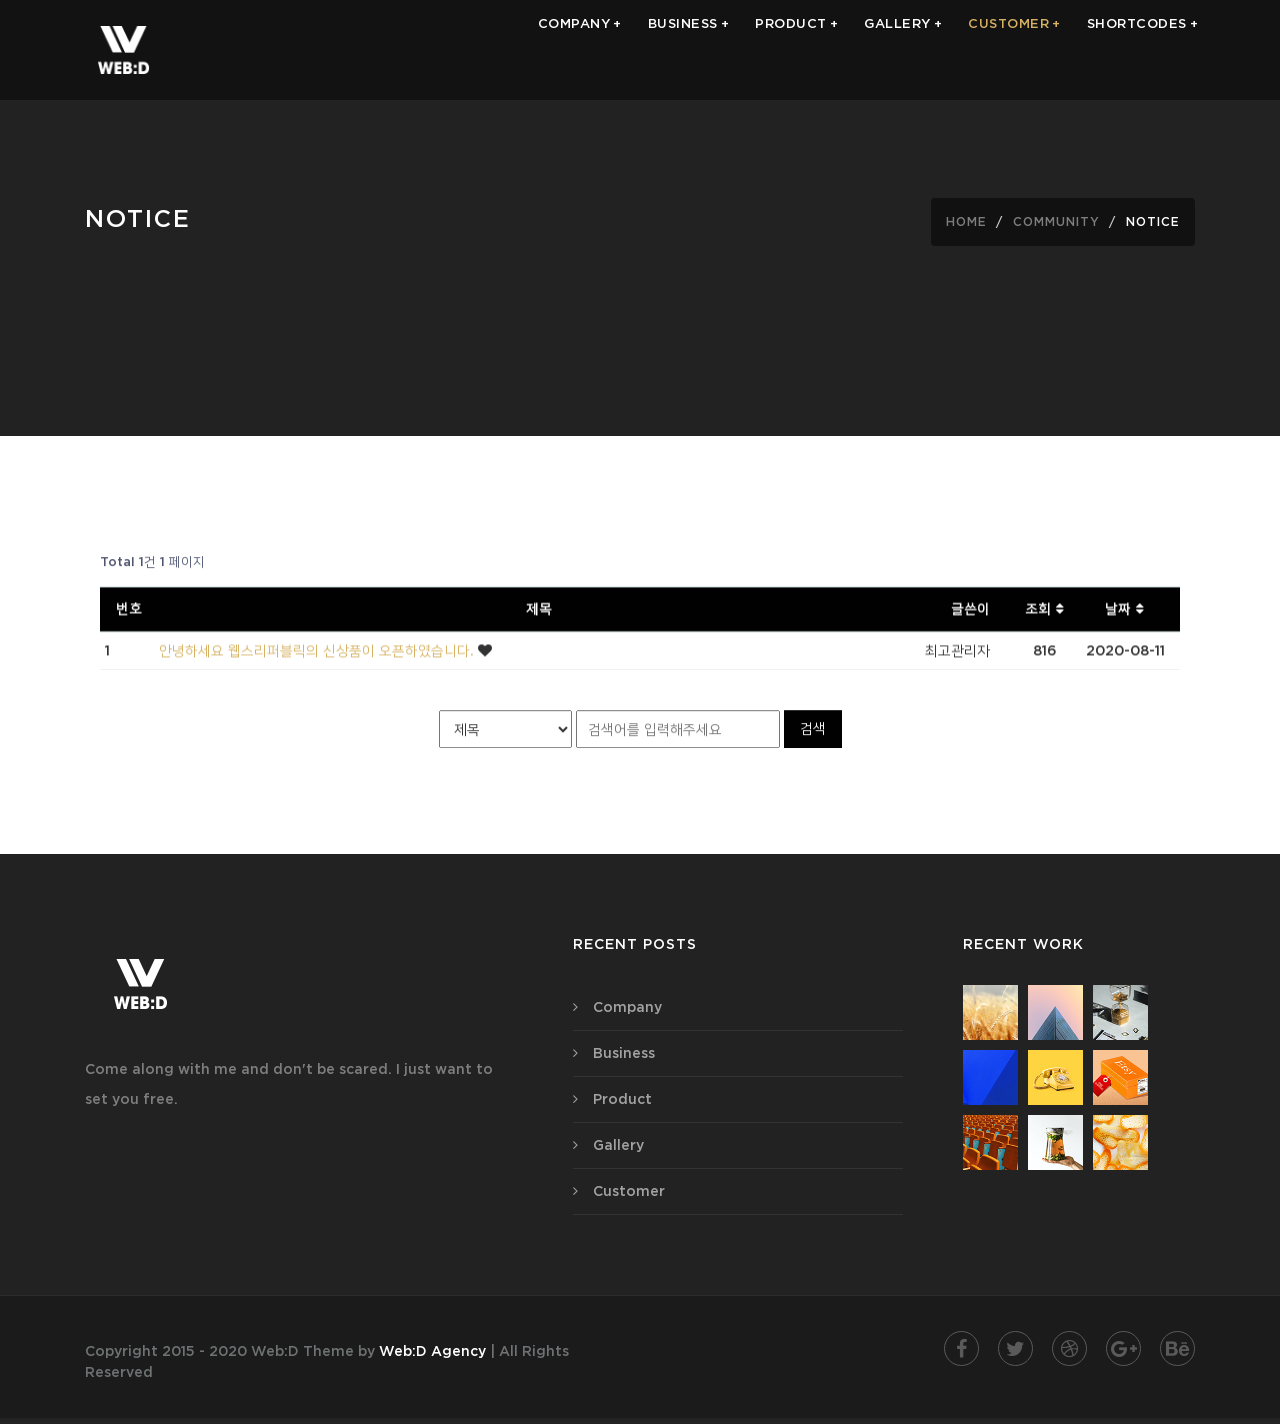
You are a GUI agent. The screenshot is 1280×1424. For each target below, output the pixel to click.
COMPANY (580, 50)
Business (624, 1053)
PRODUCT (796, 50)
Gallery (618, 1145)
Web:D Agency (432, 1351)
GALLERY (903, 50)
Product (622, 1099)
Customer (629, 1191)
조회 (1045, 611)
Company (627, 1007)
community (1056, 221)
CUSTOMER (1014, 50)
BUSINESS (689, 50)
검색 (813, 730)
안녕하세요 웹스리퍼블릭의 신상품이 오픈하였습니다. (318, 653)
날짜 (1125, 611)
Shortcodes (1143, 50)
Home (966, 221)
